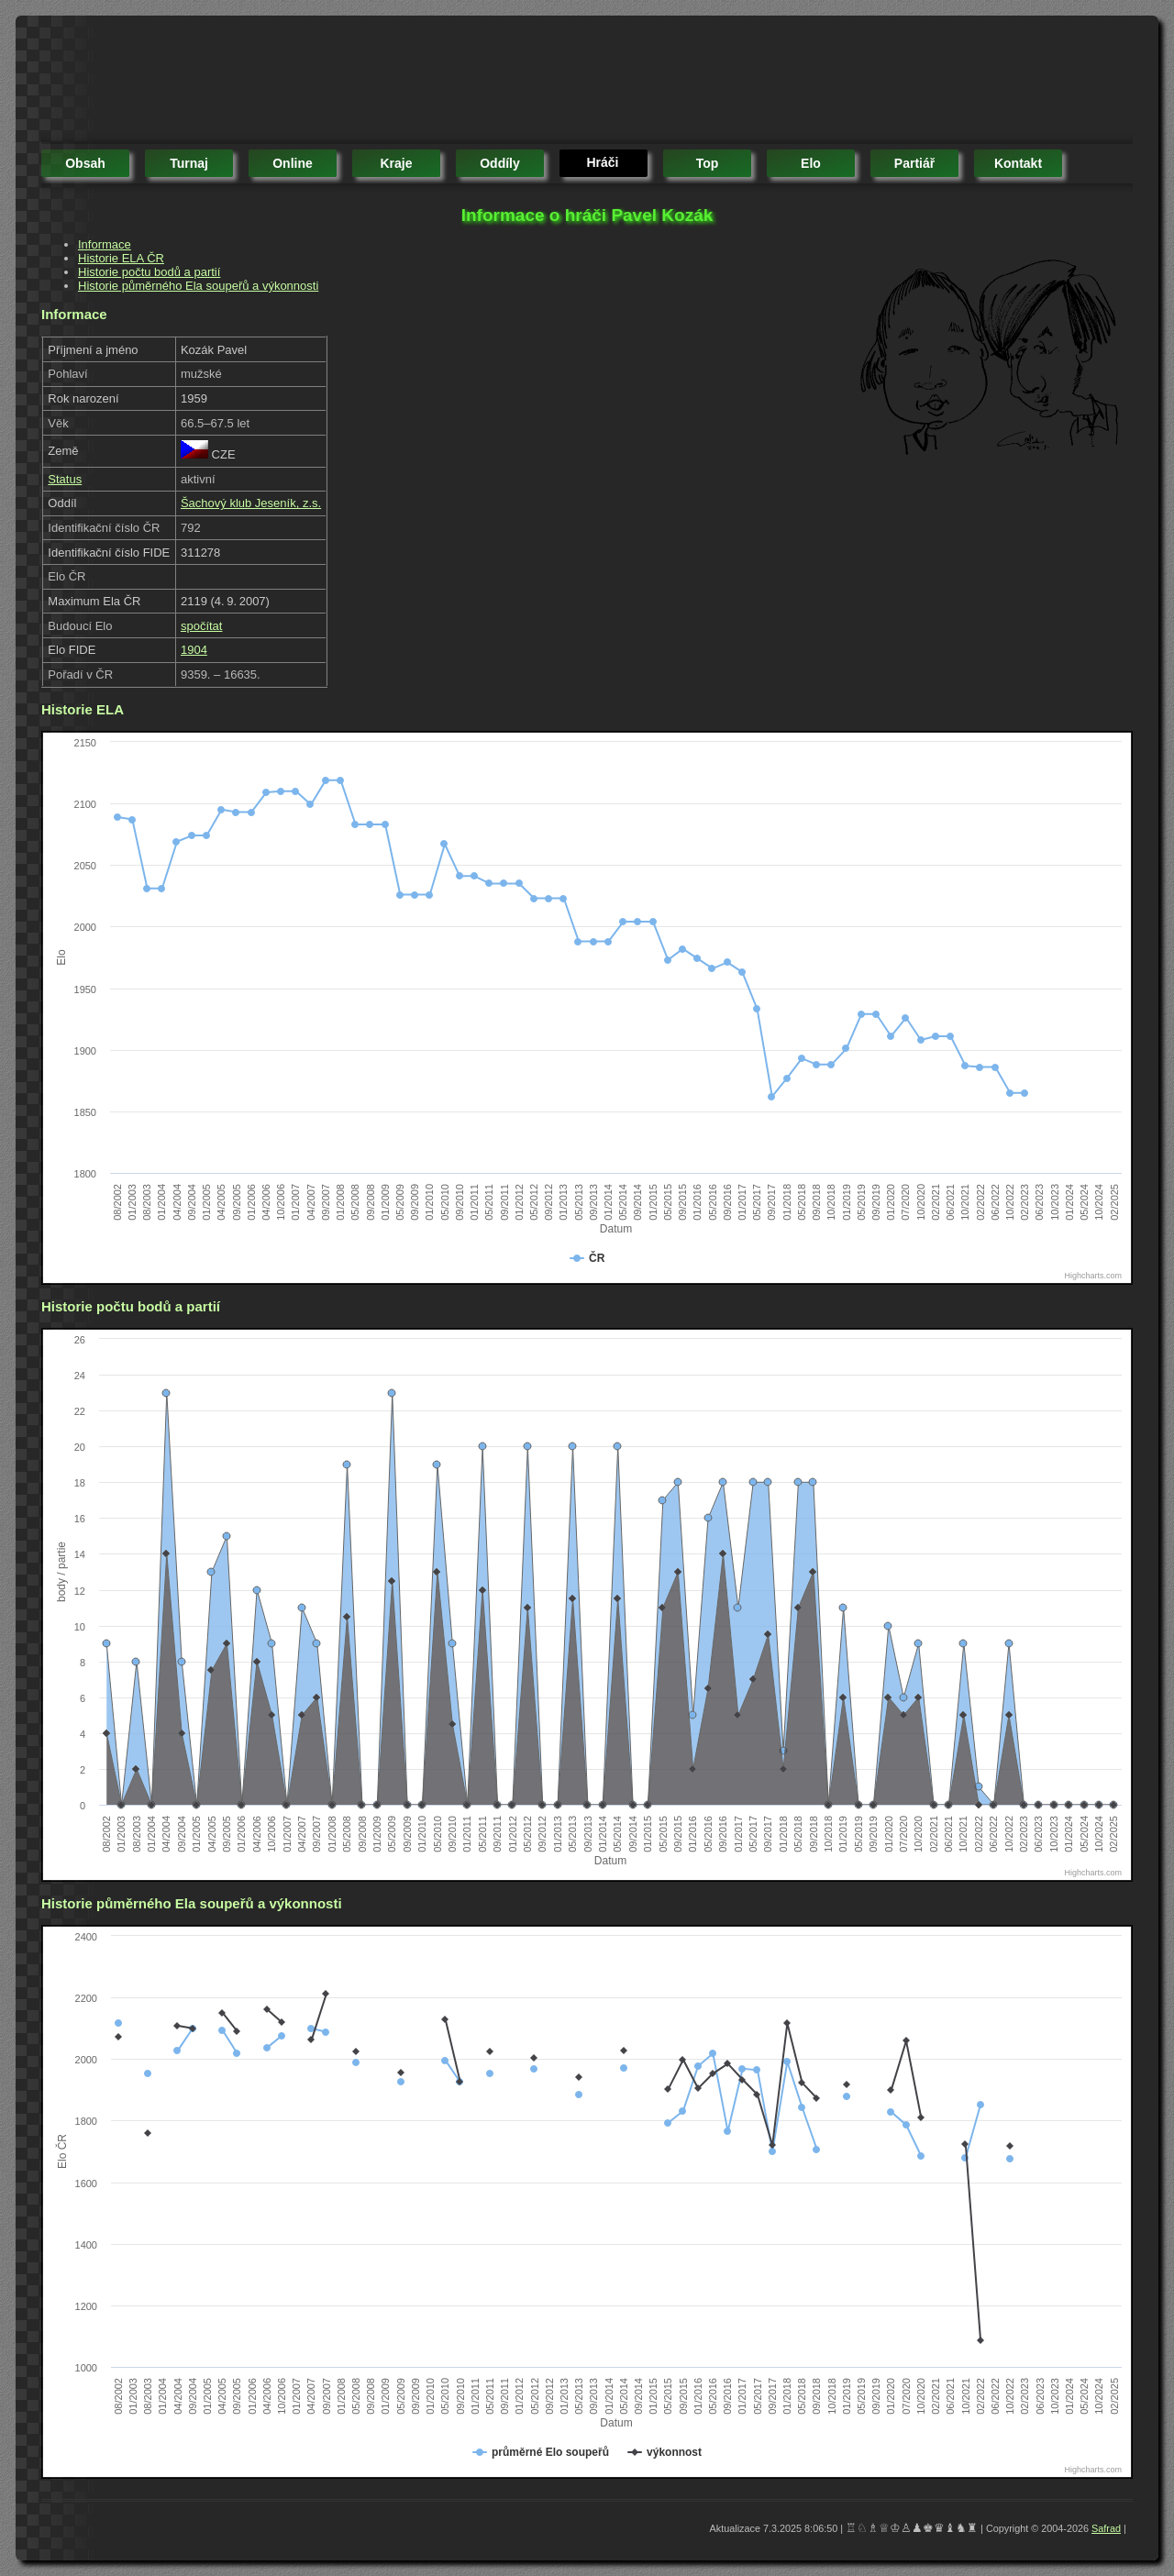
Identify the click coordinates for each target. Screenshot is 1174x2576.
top (707, 163)
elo (811, 163)
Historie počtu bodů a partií (149, 272)
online (292, 163)
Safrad (1106, 2528)
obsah (85, 163)
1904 (194, 650)
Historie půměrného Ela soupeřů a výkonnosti (198, 286)
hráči (602, 162)
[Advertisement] (375, 82)
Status (65, 479)
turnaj (189, 163)
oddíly (500, 163)
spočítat (202, 626)
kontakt (1018, 163)
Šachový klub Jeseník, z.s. (251, 503)
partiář (914, 163)
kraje (396, 163)
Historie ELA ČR (121, 258)
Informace (104, 244)
